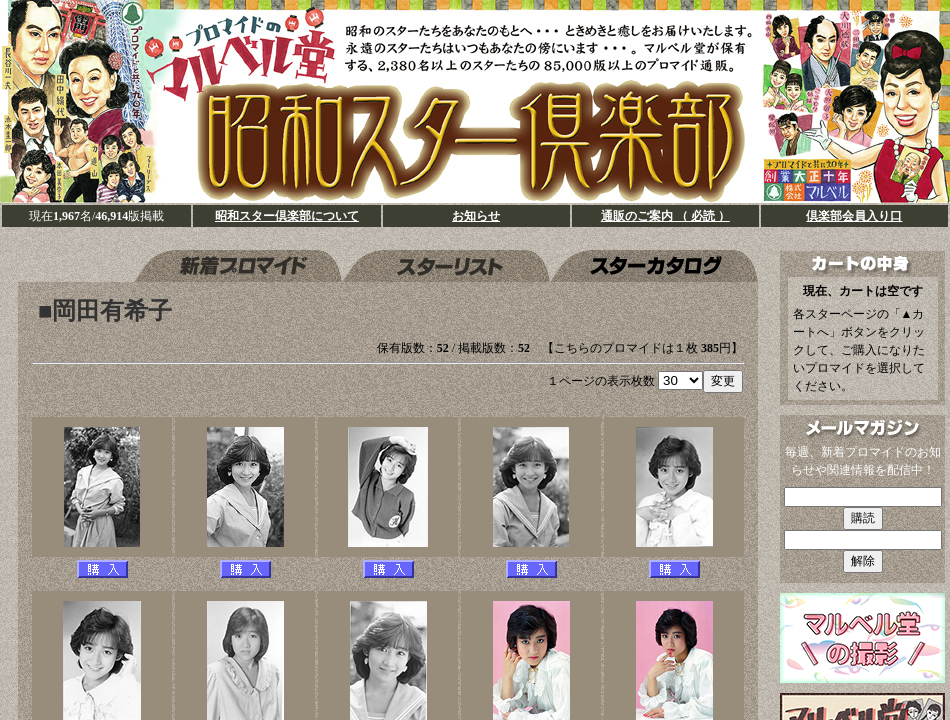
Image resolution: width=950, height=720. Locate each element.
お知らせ (476, 216)
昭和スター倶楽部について (287, 216)
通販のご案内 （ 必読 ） (665, 216)
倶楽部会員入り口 (854, 216)
